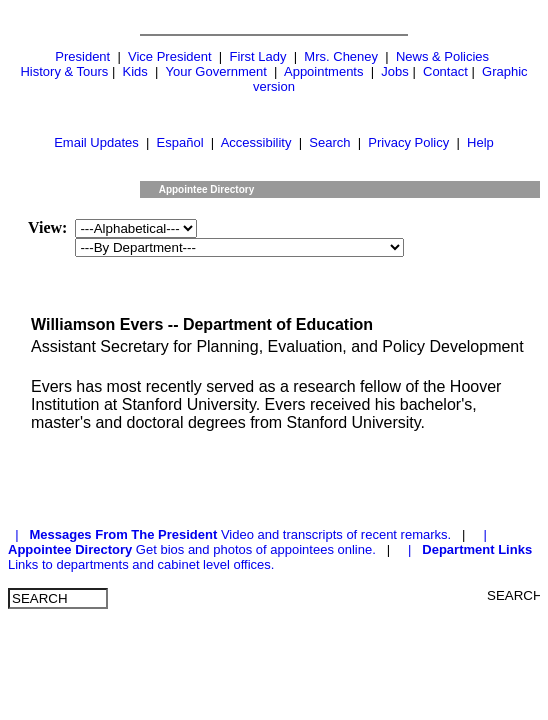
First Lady (257, 56)
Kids (135, 71)
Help (480, 142)
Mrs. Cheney (341, 56)
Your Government (215, 71)
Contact (445, 71)
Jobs (394, 71)
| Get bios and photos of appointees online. (251, 542)
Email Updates (96, 142)
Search (329, 142)
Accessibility (256, 142)
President (82, 56)
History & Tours (64, 71)
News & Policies (442, 56)
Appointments (324, 71)
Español (180, 142)
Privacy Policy (408, 142)
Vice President (170, 56)
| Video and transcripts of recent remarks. (231, 534)
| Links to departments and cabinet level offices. (270, 557)
